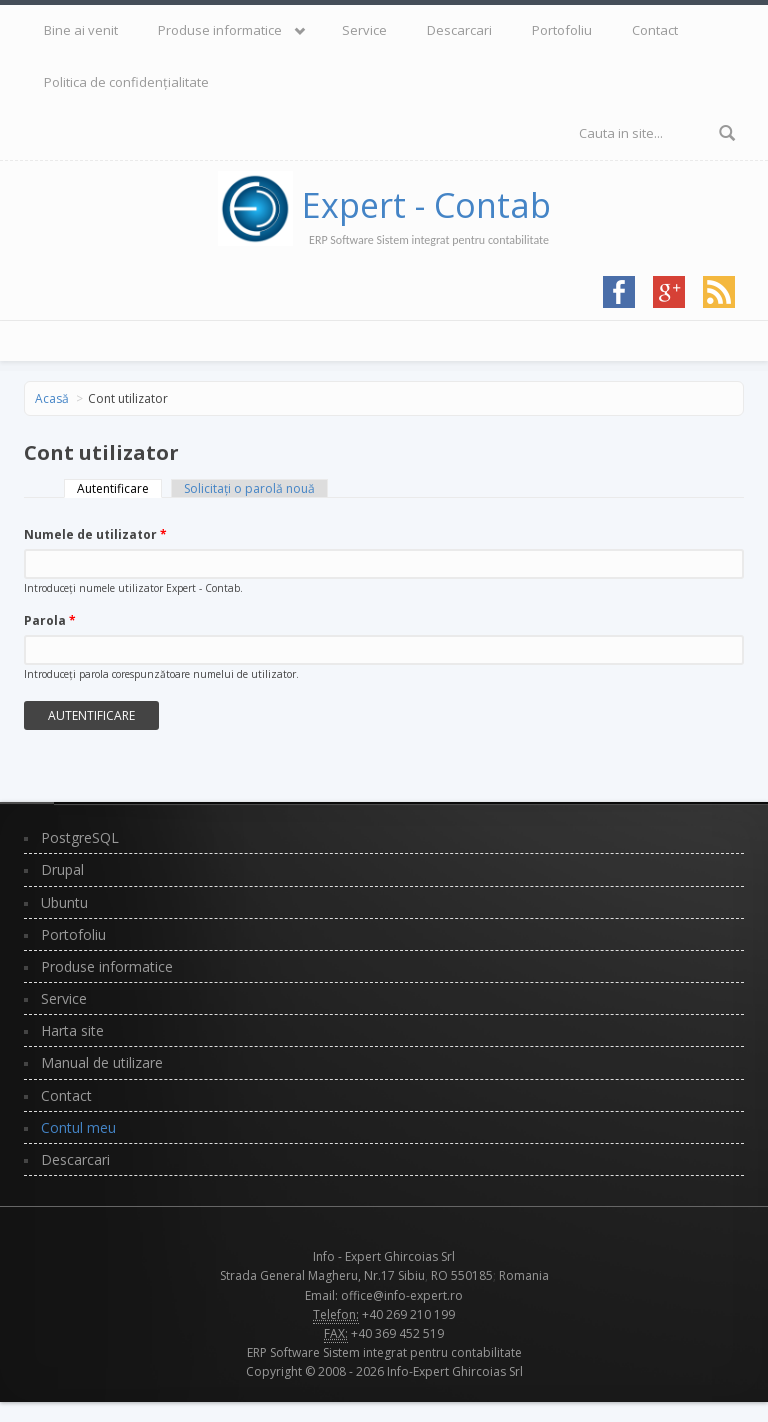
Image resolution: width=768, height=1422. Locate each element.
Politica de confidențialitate (126, 82)
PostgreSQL (80, 837)
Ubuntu (64, 902)
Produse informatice (220, 30)
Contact (655, 30)
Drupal (62, 869)
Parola (50, 620)
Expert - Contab (426, 205)
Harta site (72, 1030)
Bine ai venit (81, 30)
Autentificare (119, 488)
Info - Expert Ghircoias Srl (384, 1256)
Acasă (52, 398)
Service (364, 30)
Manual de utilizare (102, 1062)
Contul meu (78, 1127)
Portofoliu (562, 30)
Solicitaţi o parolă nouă (249, 488)
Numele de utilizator (95, 534)
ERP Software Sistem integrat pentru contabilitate (384, 1352)
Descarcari (459, 30)
